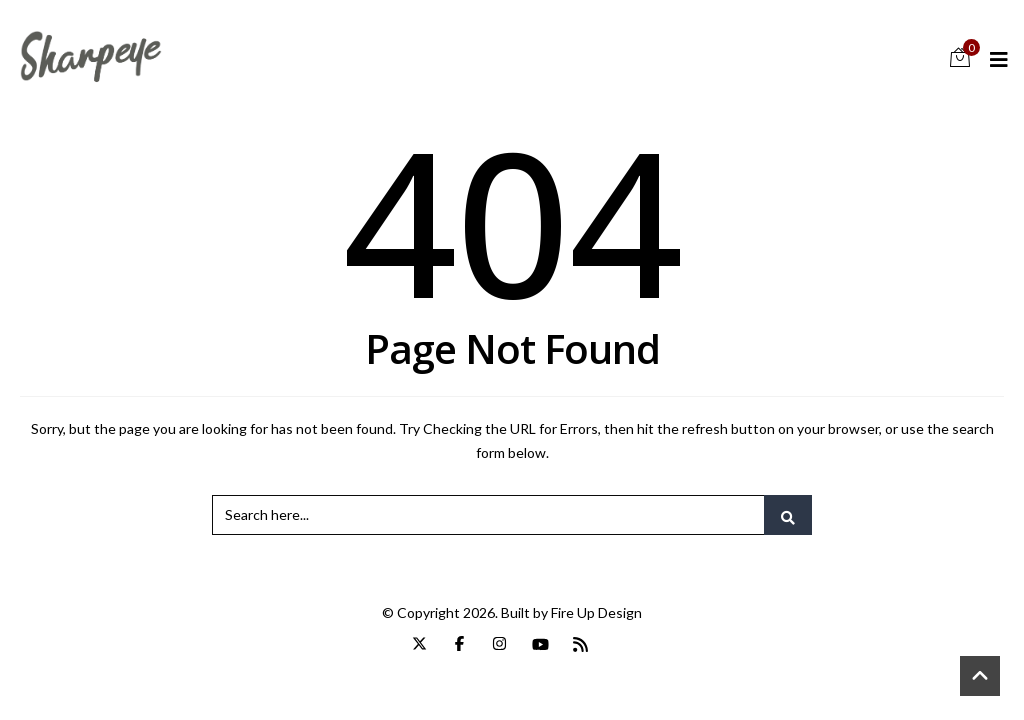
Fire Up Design (596, 612)
